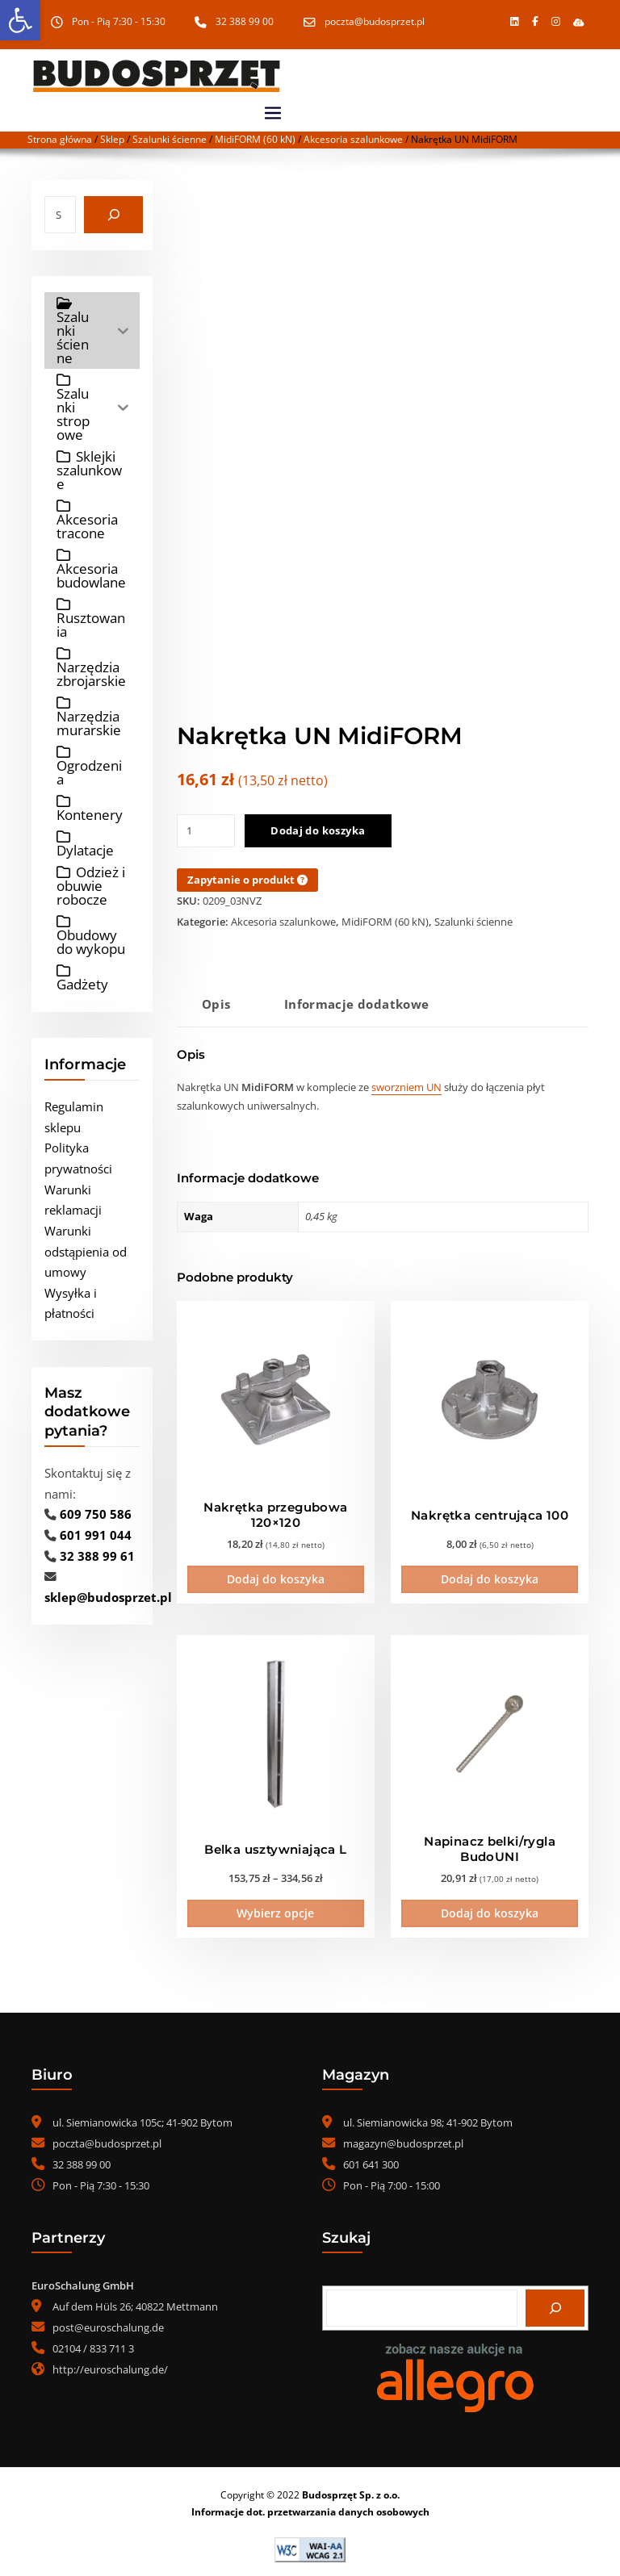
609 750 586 (96, 1514)
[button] (578, 21)
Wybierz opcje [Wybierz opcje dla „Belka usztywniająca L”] (275, 1908)
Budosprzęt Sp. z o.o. (351, 2490)
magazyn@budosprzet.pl (403, 2138)
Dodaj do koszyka (317, 830)
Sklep (112, 139)
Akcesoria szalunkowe (353, 139)
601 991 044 (96, 1535)
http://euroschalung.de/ (110, 2364)
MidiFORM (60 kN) (255, 139)
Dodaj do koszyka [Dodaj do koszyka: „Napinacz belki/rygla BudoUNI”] (490, 1908)
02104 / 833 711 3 (93, 2343)
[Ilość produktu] (206, 830)
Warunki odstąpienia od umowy (85, 1251)
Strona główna (59, 139)
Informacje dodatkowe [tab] (356, 1004)
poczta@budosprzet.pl (375, 21)
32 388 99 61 (97, 1555)
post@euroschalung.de (108, 2322)
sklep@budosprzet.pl (108, 1597)
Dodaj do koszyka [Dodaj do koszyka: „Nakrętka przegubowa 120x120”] (276, 1577)
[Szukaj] (113, 214)
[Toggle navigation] (273, 113)
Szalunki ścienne (169, 139)
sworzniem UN (406, 1087)
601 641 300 (371, 2159)
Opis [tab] (216, 1004)
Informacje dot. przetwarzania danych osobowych (310, 2507)
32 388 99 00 (245, 21)
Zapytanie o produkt (247, 879)
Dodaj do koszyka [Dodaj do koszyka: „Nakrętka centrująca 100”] (490, 1577)
